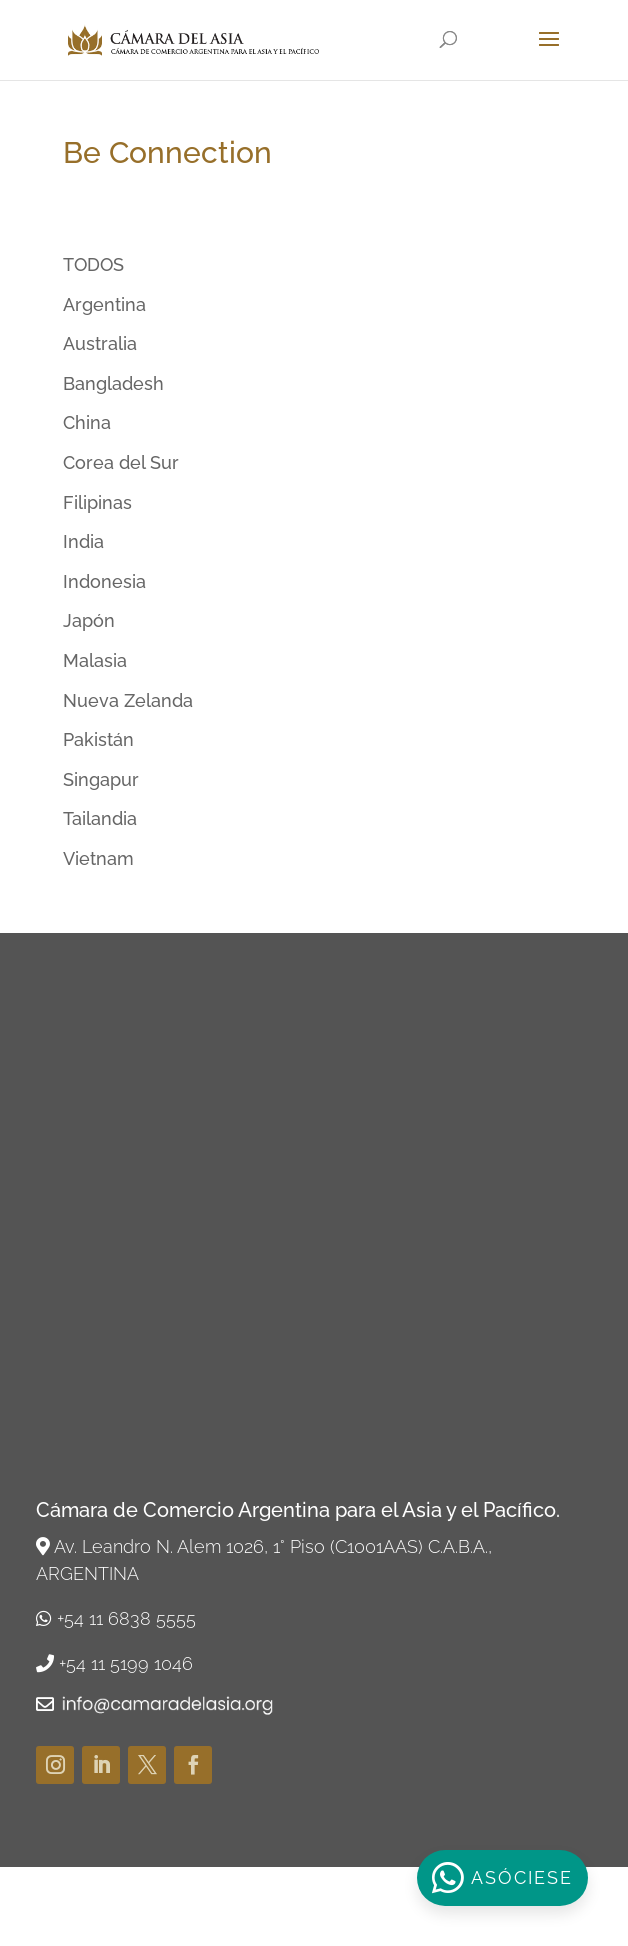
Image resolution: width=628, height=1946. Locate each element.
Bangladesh (113, 383)
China (87, 422)
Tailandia (100, 818)
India (83, 541)
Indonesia (104, 581)
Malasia (95, 660)
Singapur (101, 779)
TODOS (93, 264)
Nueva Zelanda (128, 700)
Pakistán (98, 739)
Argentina (104, 304)
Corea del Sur (121, 462)
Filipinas (97, 502)
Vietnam (98, 858)
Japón (89, 620)
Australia (100, 343)
